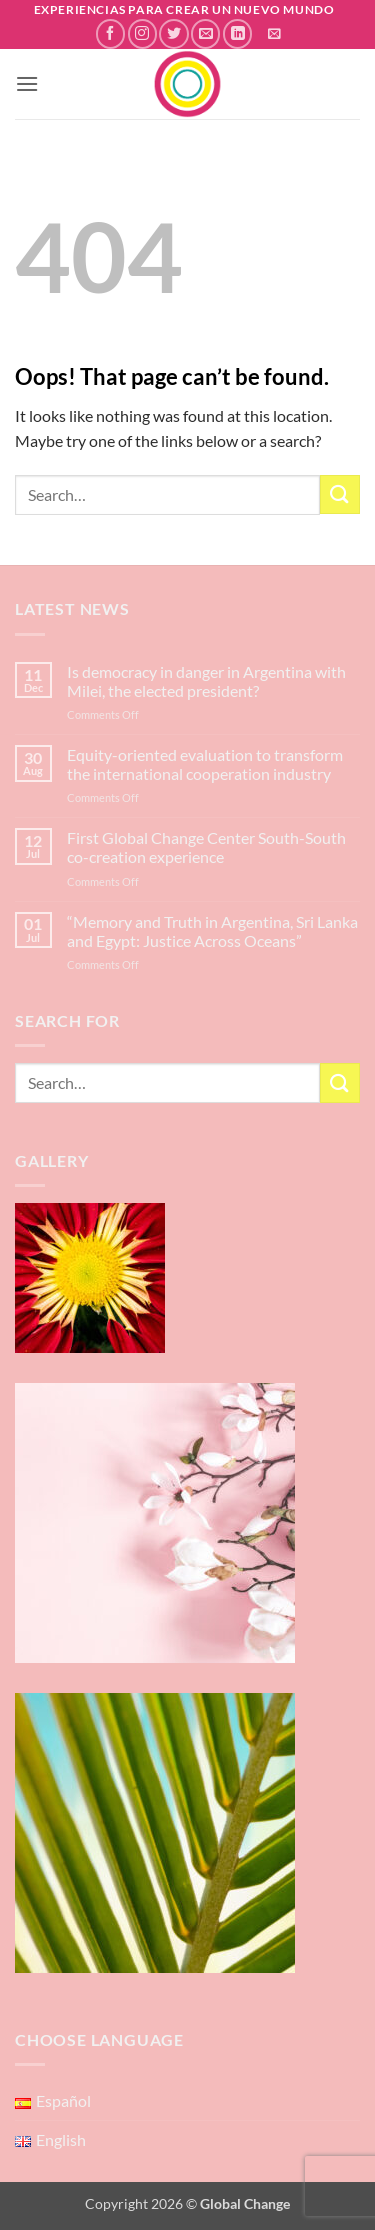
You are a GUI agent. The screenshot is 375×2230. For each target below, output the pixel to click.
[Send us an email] (205, 33)
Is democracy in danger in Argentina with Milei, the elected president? (206, 681)
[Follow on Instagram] (142, 33)
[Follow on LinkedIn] (237, 33)
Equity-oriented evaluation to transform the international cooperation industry (205, 764)
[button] (274, 33)
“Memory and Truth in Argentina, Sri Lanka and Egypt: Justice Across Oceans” (212, 931)
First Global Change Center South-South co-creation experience (206, 847)
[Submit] (340, 494)
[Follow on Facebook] (110, 33)
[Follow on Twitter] (173, 33)
